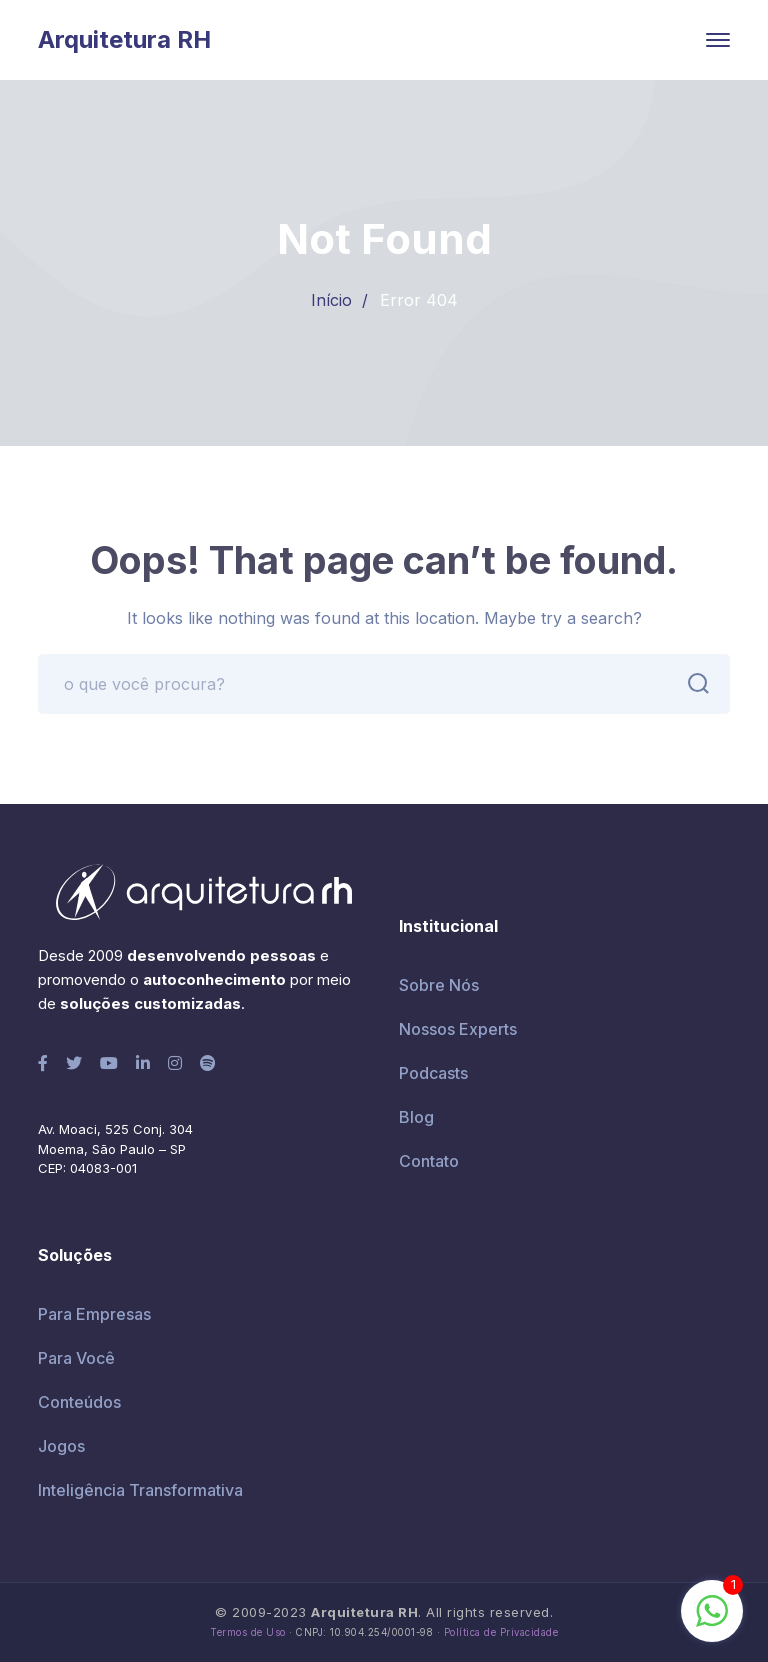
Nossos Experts (458, 1029)
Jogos (61, 1446)
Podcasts (433, 1073)
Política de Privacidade (501, 1632)
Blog (416, 1117)
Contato (429, 1161)
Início (331, 300)
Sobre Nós (439, 985)
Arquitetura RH (124, 39)
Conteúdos (79, 1402)
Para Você (76, 1358)
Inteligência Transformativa (140, 1490)
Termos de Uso (248, 1632)
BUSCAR (693, 684)
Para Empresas (94, 1314)
